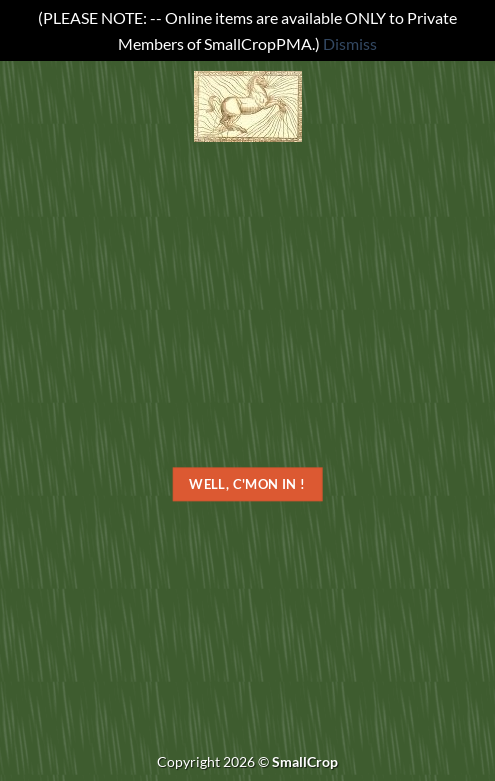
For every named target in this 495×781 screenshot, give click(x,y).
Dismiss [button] (350, 43)
